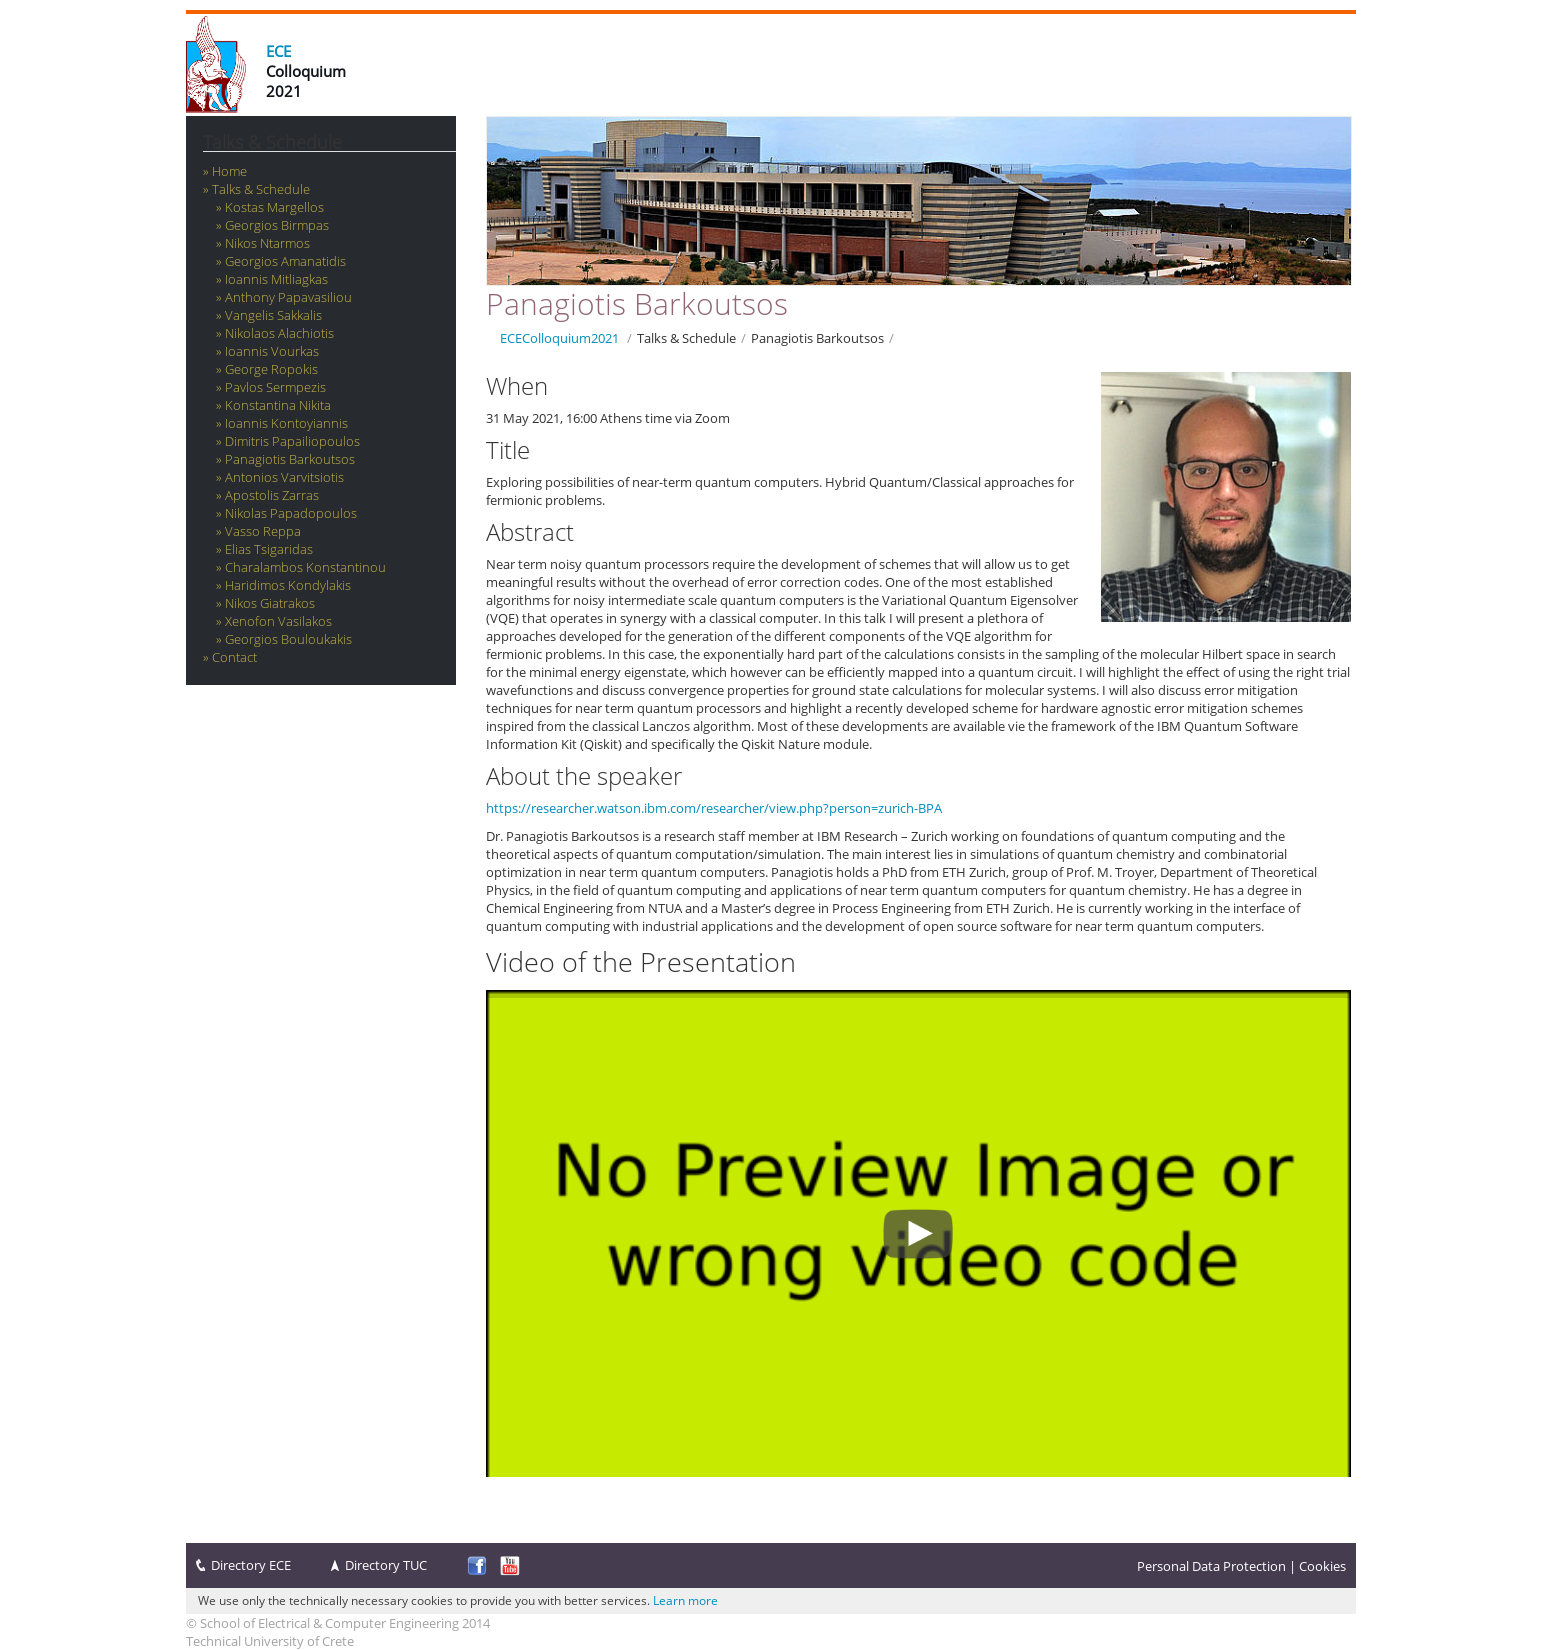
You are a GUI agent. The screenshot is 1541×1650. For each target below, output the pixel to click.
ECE (278, 51)
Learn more (685, 1600)
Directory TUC (386, 1565)
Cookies (1322, 1566)
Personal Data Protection (1211, 1566)
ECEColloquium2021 (559, 338)
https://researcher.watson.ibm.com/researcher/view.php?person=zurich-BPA (714, 808)
